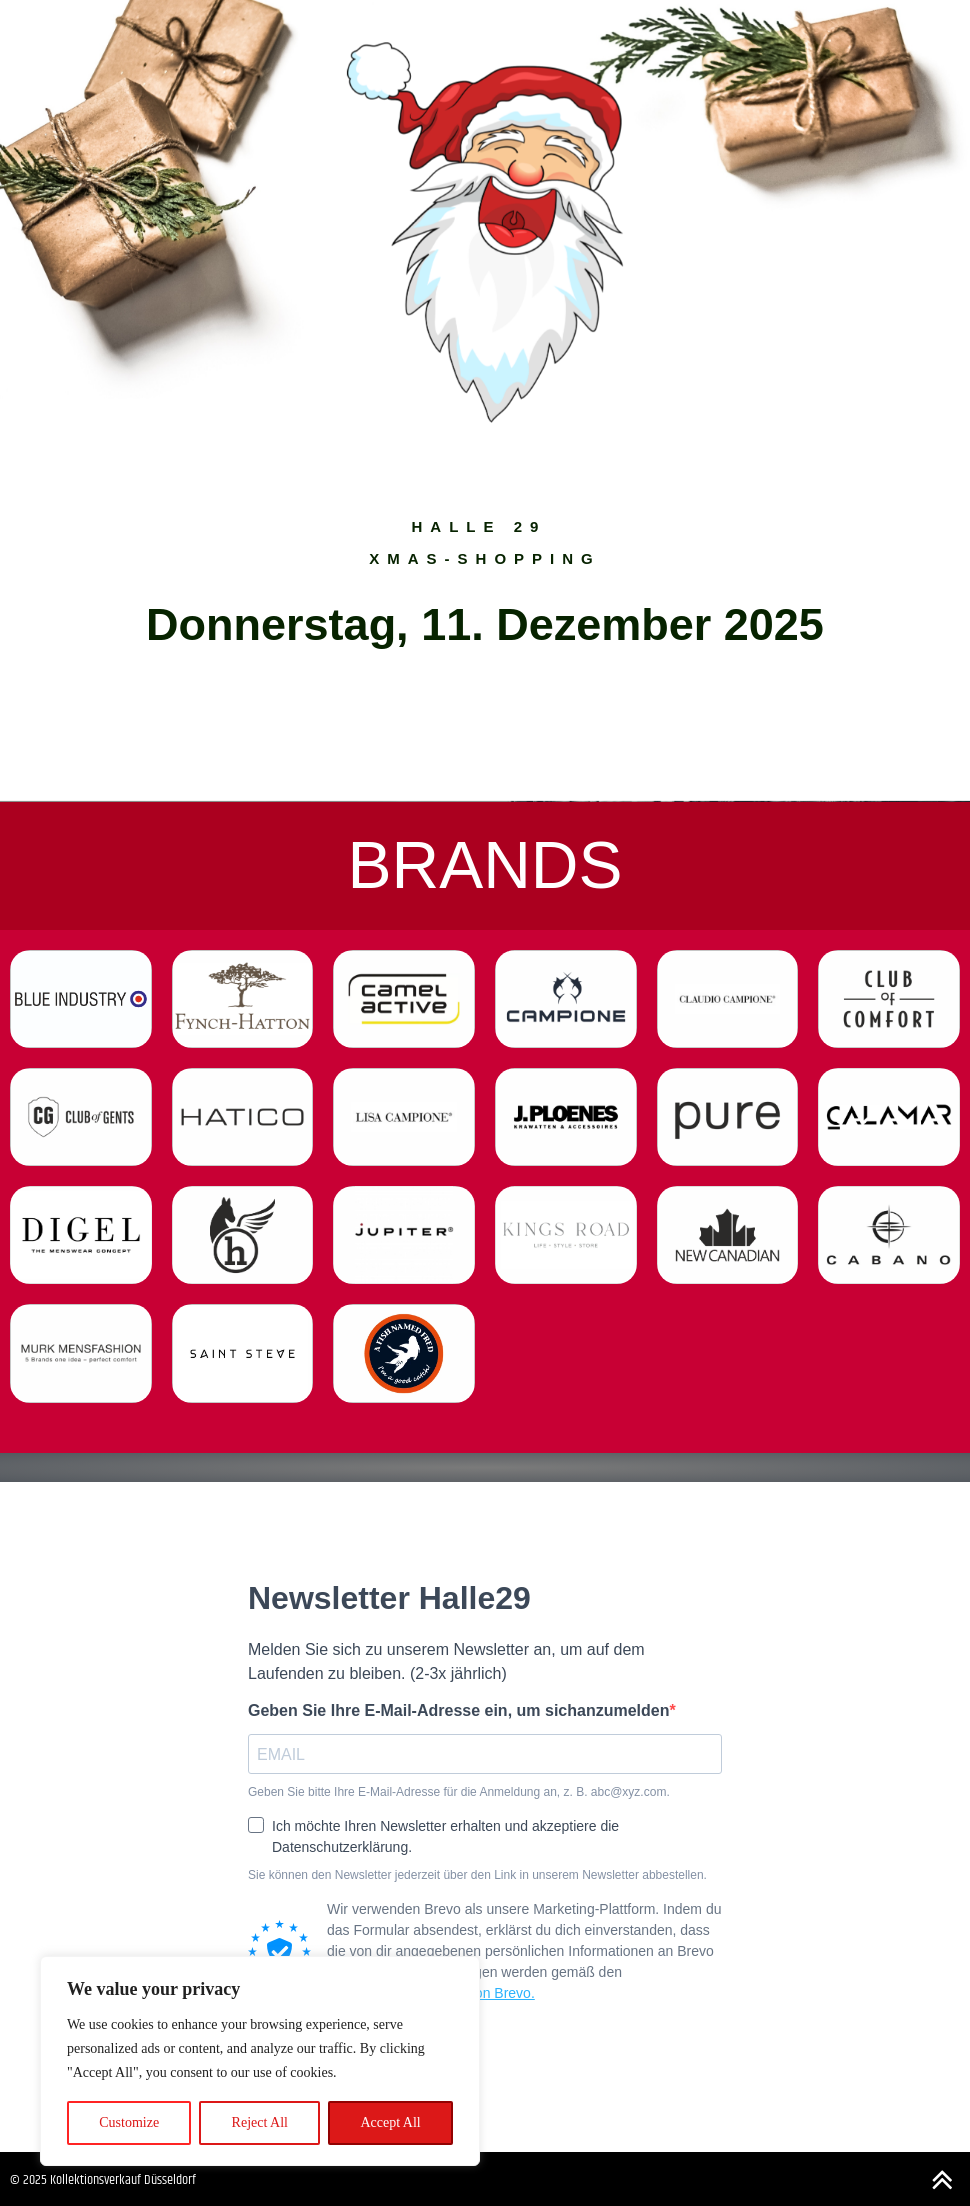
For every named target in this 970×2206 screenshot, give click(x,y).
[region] (260, 2061)
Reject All (260, 2122)
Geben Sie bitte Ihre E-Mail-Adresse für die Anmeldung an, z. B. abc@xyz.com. (459, 1792)
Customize (129, 2122)
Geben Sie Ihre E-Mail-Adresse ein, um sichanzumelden (458, 1710)
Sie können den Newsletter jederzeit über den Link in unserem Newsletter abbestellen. (477, 1875)
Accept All (390, 2122)
